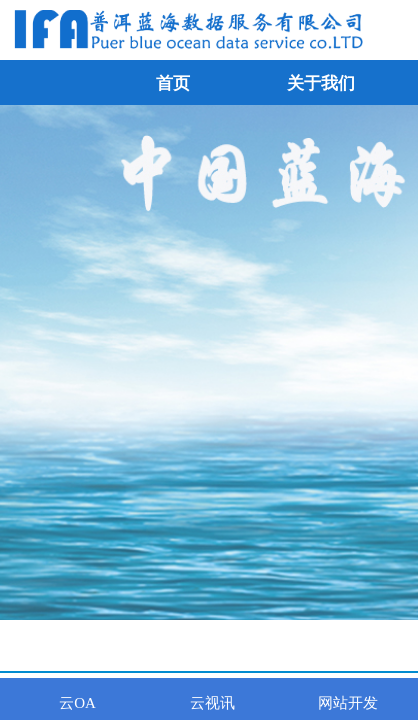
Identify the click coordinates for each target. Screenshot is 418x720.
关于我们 (321, 83)
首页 (173, 83)
